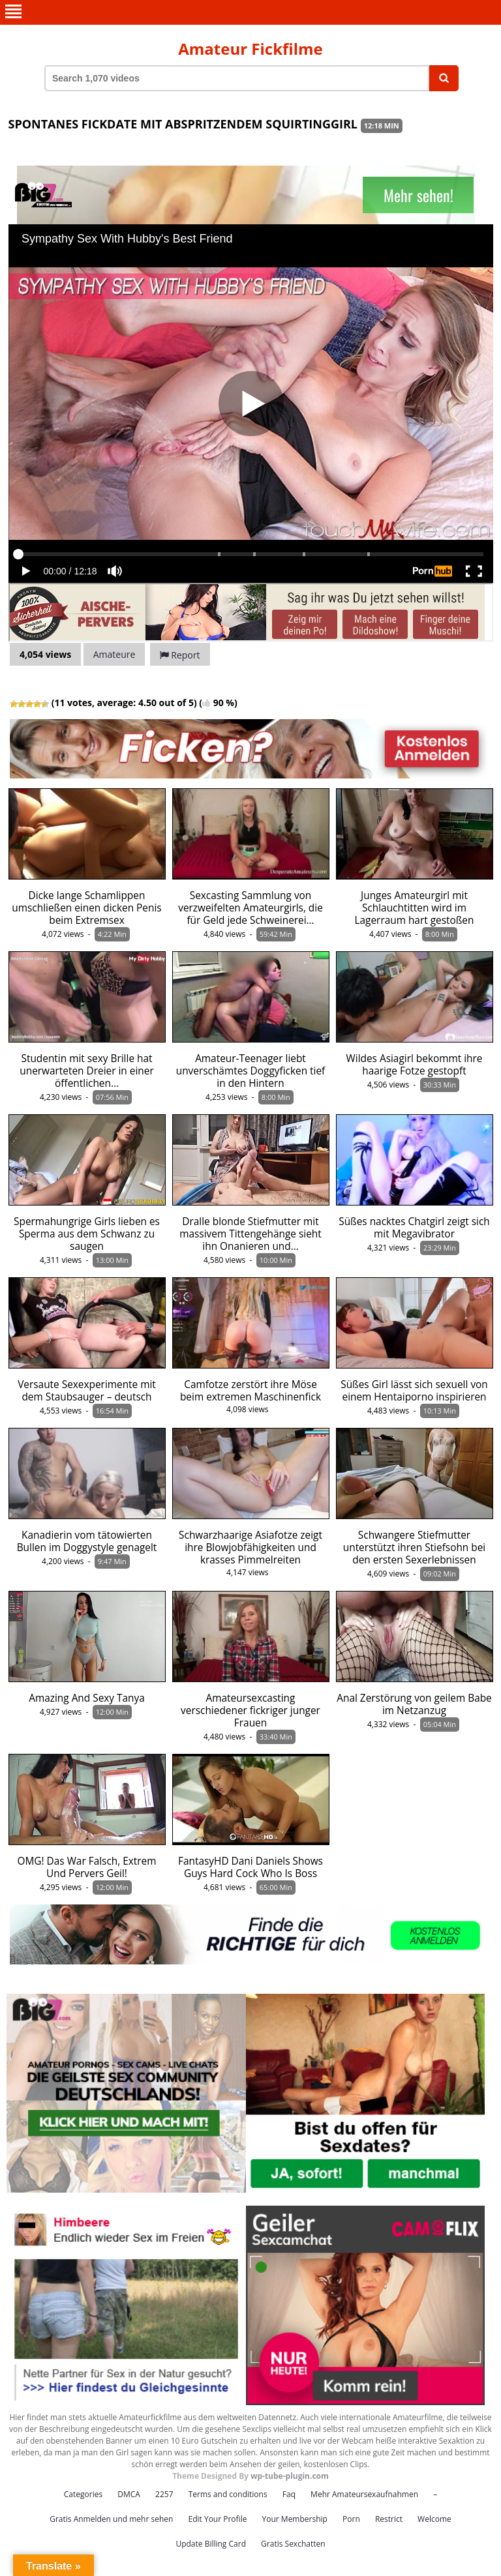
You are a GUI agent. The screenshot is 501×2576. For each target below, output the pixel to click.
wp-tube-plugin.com (289, 2475)
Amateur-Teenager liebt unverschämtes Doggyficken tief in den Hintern (251, 1071)
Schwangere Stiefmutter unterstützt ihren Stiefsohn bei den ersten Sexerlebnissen (414, 1547)
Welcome (434, 2518)
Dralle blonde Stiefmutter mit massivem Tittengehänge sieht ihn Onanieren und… (250, 1234)
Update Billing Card (210, 2543)
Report (180, 655)
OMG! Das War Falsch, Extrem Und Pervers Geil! (87, 1867)
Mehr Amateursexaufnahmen (364, 2494)
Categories (83, 2494)
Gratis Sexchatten (293, 2543)
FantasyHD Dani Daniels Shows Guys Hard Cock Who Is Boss (250, 1867)
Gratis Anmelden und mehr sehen (111, 2518)
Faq (289, 2494)
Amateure (114, 654)
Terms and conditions (228, 2494)
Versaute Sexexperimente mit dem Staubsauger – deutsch (87, 1391)
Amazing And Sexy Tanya (87, 1698)
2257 (164, 2494)
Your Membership (294, 2518)
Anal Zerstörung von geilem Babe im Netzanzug (414, 1704)
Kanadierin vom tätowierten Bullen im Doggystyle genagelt (87, 1541)
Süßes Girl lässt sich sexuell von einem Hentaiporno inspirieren (414, 1391)
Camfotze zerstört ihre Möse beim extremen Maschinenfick (250, 1391)
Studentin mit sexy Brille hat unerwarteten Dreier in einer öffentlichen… (86, 1071)
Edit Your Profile (217, 2518)
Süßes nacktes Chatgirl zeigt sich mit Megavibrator (414, 1228)
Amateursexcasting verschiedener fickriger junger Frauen (250, 1710)
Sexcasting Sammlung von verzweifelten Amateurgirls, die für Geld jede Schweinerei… (250, 908)
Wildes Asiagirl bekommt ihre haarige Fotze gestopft (414, 1065)
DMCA (128, 2494)
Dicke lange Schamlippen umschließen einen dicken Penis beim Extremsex (86, 908)
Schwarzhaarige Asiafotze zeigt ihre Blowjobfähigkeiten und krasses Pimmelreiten (250, 1547)
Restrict (388, 2518)
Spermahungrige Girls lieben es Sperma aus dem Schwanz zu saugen (87, 1234)
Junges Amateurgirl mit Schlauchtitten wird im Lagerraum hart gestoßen (414, 908)
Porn (351, 2518)
